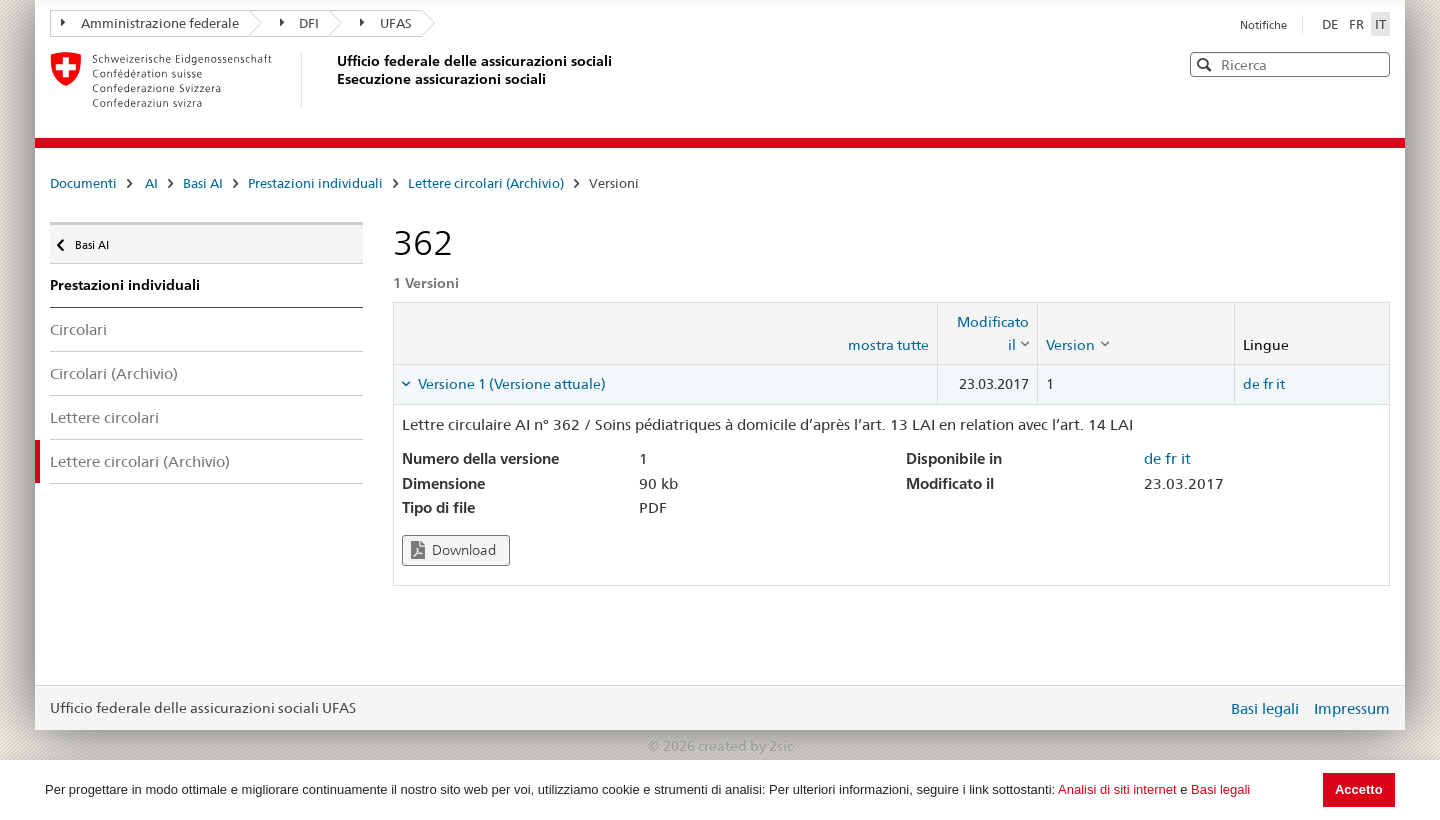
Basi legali (1220, 789)
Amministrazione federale (150, 23)
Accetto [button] (1359, 789)
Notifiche (1263, 25)
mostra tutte (888, 345)
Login (1208, 708)
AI (151, 183)
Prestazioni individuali (315, 183)
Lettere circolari (104, 417)
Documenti (83, 183)
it (1280, 384)
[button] (1373, 63)
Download (453, 550)
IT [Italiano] (1380, 24)
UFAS (386, 23)
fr (1268, 384)
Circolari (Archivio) (114, 373)
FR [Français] (1358, 24)
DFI (300, 23)
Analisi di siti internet (1117, 789)
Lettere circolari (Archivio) (486, 183)
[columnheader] (988, 333)
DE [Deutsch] (1331, 24)
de (1251, 384)
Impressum (1352, 708)
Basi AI (203, 183)
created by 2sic (745, 746)
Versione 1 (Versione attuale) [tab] (510, 384)
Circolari (78, 329)
